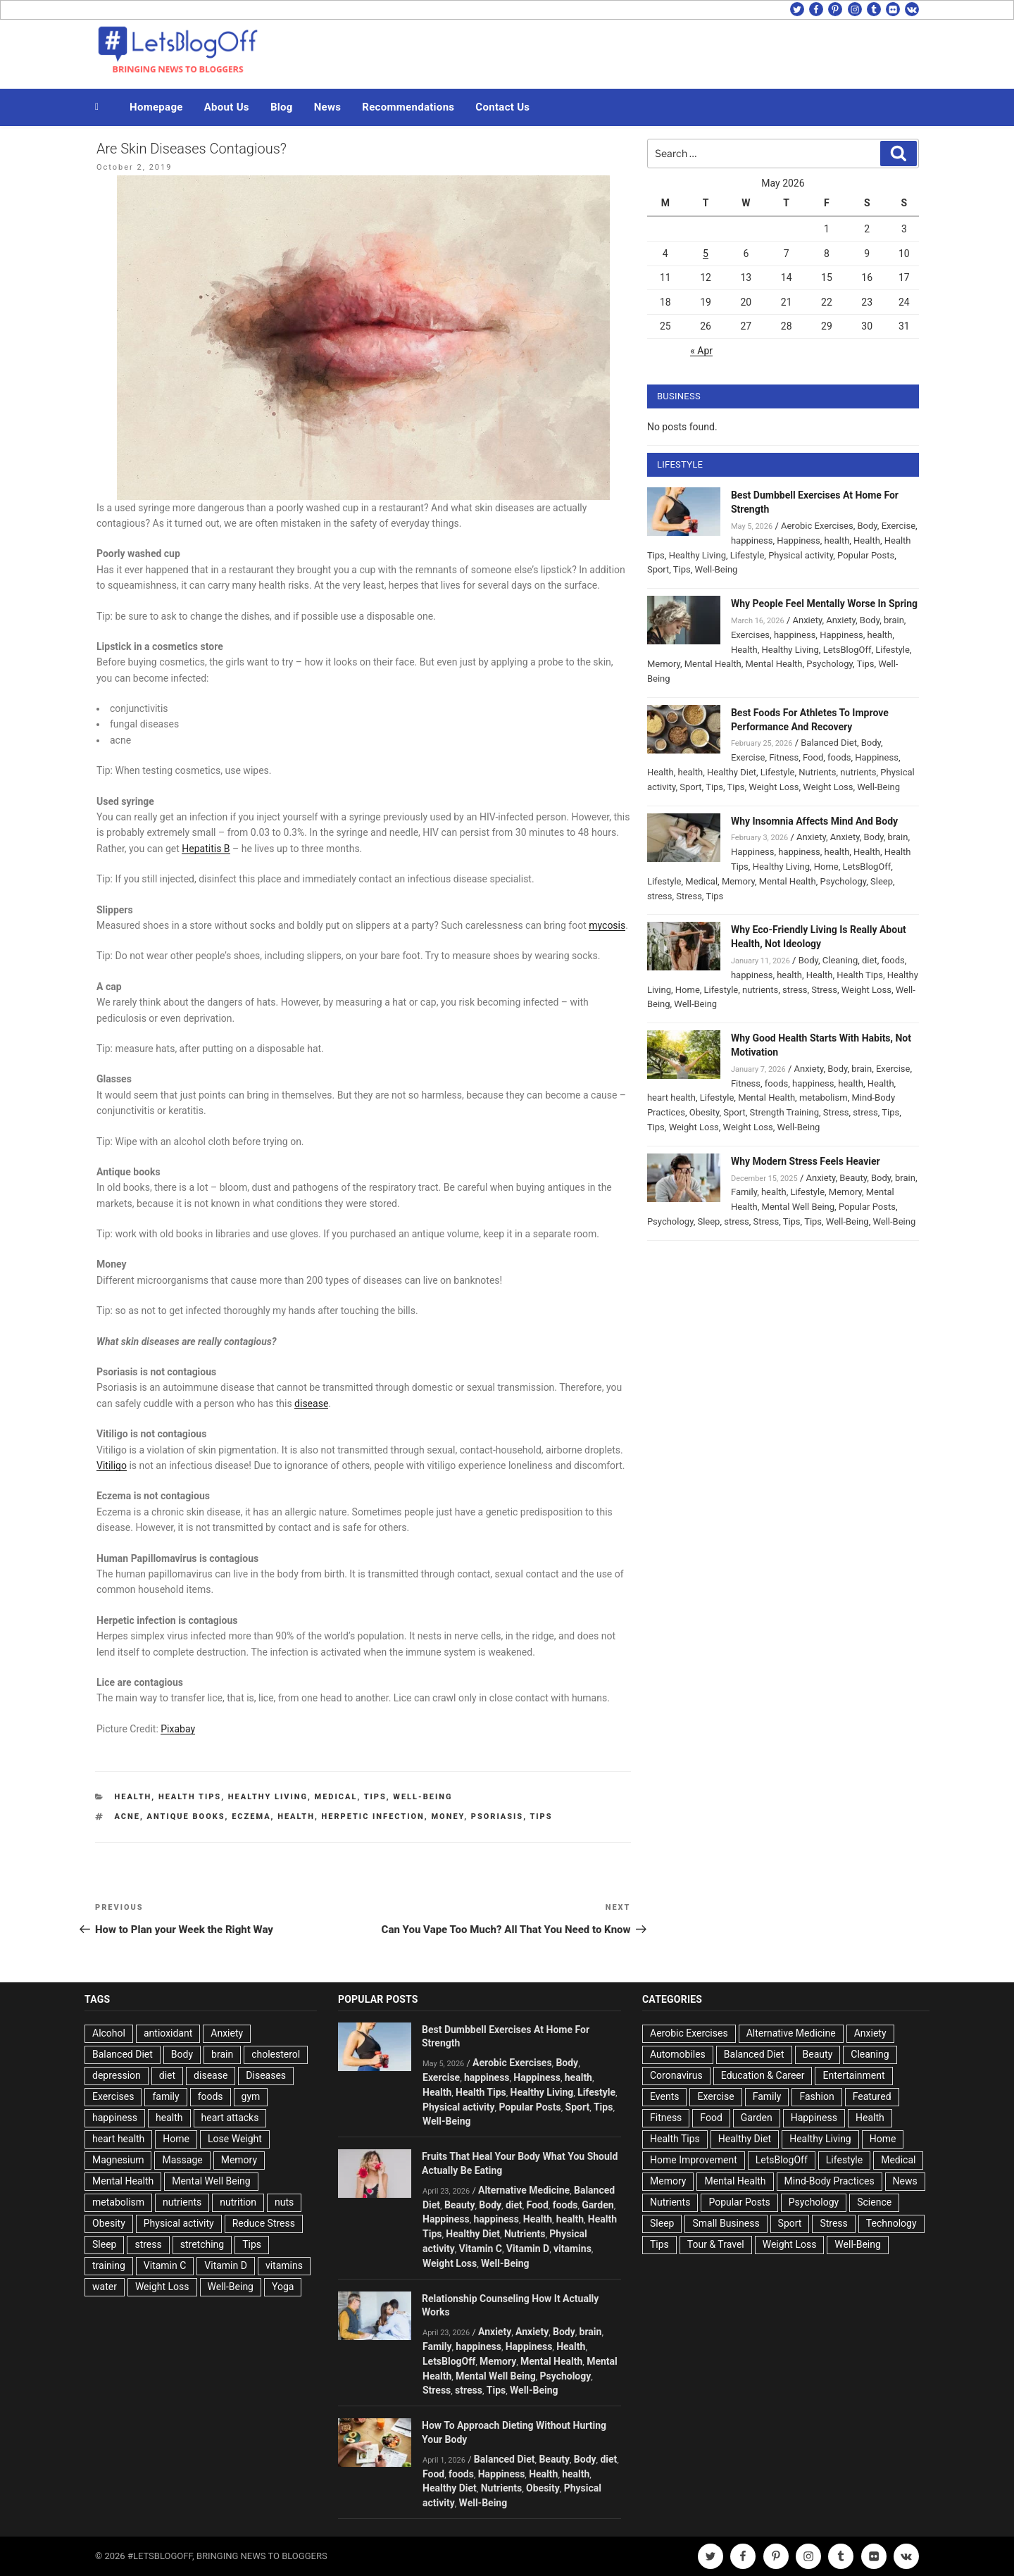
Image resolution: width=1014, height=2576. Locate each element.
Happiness (798, 540)
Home (826, 866)
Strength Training (785, 1112)
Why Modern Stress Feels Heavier (805, 1161)
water (104, 2286)
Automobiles (678, 2054)
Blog (281, 107)
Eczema (251, 1816)
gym (251, 2096)
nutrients (858, 772)
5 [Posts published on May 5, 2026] (705, 253)
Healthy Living (268, 1796)
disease (311, 1403)
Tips (375, 1796)
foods (839, 757)
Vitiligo (111, 1465)
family (165, 2096)
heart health (671, 1097)
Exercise (898, 525)
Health (133, 1796)
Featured (872, 2096)
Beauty (853, 1178)
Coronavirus (676, 2075)
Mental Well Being (798, 1206)
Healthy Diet (731, 772)
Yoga (283, 2286)
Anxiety (807, 620)
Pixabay (178, 1728)
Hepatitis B (206, 848)
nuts (284, 2202)
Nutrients (817, 772)
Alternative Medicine (524, 2190)
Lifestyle (747, 555)
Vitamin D (225, 2265)
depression (116, 2075)
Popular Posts (865, 555)
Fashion (816, 2096)
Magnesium (118, 2159)
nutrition (238, 2202)
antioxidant (168, 2033)
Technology (891, 2223)
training (108, 2265)
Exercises (750, 635)
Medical (336, 1796)
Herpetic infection (373, 1816)
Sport (658, 569)
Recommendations (408, 107)
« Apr (701, 350)
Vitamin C (165, 2265)
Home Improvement (693, 2159)
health (296, 1816)
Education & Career (763, 2075)
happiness (751, 540)
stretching (202, 2244)
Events (664, 2096)
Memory (663, 663)
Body (867, 525)
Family (744, 1192)
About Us (226, 107)
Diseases (266, 2075)
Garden (597, 2205)
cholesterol (275, 2054)
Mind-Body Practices (829, 2181)
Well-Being (422, 1796)
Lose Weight (235, 2138)
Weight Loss (774, 787)
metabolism (823, 1097)
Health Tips (189, 1796)
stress (659, 896)
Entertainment (853, 2075)
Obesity (704, 1112)
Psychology (829, 663)
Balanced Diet (829, 742)
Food (813, 757)
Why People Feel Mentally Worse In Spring (824, 603)
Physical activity (800, 555)
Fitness (784, 757)
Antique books (186, 1816)
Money (447, 1816)
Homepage (156, 107)
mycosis (607, 925)
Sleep (881, 881)
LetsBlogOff (847, 649)
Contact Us (502, 107)
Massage (182, 2159)
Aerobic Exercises (817, 525)
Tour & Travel (715, 2244)
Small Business (725, 2223)
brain (894, 620)
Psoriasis (497, 1816)
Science (874, 2202)
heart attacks (230, 2117)
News (328, 107)
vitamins (284, 2265)
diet (869, 960)
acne (127, 1816)
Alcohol (108, 2033)
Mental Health (712, 663)
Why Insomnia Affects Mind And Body (814, 821)
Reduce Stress (263, 2223)
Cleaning (840, 960)
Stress (689, 896)
